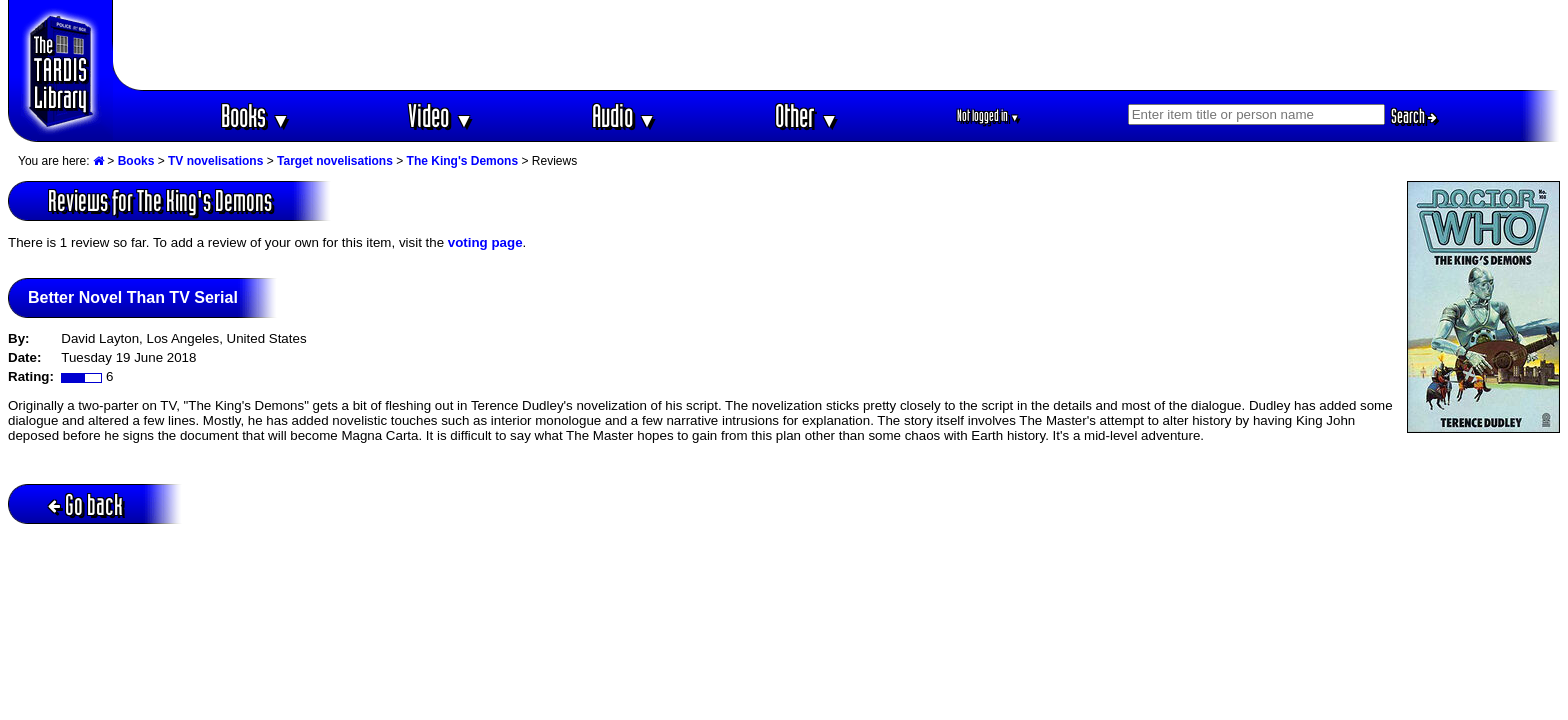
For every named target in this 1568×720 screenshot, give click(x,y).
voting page (485, 242)
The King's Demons (463, 161)
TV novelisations (215, 161)
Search (1414, 116)
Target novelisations (335, 161)
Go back (85, 504)
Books (255, 115)
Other (807, 115)
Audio (624, 115)
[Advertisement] (837, 45)
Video (440, 115)
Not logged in (988, 115)
